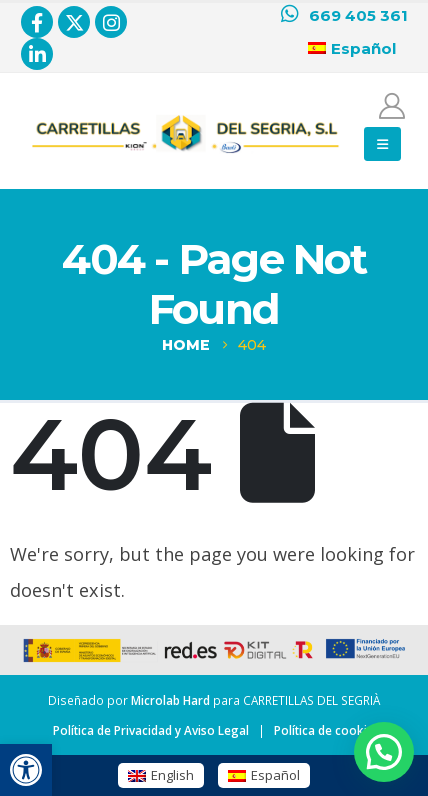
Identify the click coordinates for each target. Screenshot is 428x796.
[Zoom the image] (185, 118)
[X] (74, 22)
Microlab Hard (170, 700)
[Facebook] (37, 22)
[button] (26, 770)
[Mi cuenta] (392, 106)
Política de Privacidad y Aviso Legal (151, 730)
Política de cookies (327, 730)
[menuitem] (161, 775)
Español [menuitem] (275, 775)
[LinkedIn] (37, 54)
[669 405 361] (344, 16)
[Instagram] (111, 22)
